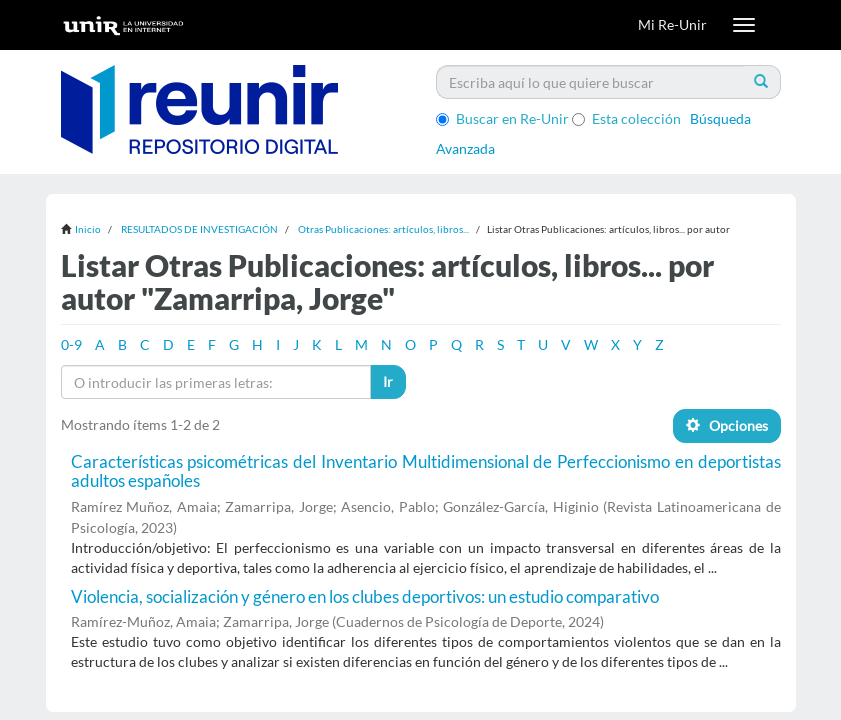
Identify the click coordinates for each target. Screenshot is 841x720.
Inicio (88, 229)
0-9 (71, 344)
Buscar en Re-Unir (502, 118)
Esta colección (626, 118)
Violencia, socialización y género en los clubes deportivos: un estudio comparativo (365, 596)
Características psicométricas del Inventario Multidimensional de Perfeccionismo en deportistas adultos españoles (426, 471)
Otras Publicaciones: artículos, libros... (383, 229)
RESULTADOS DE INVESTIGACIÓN (199, 229)
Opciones (727, 425)
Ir (388, 381)
